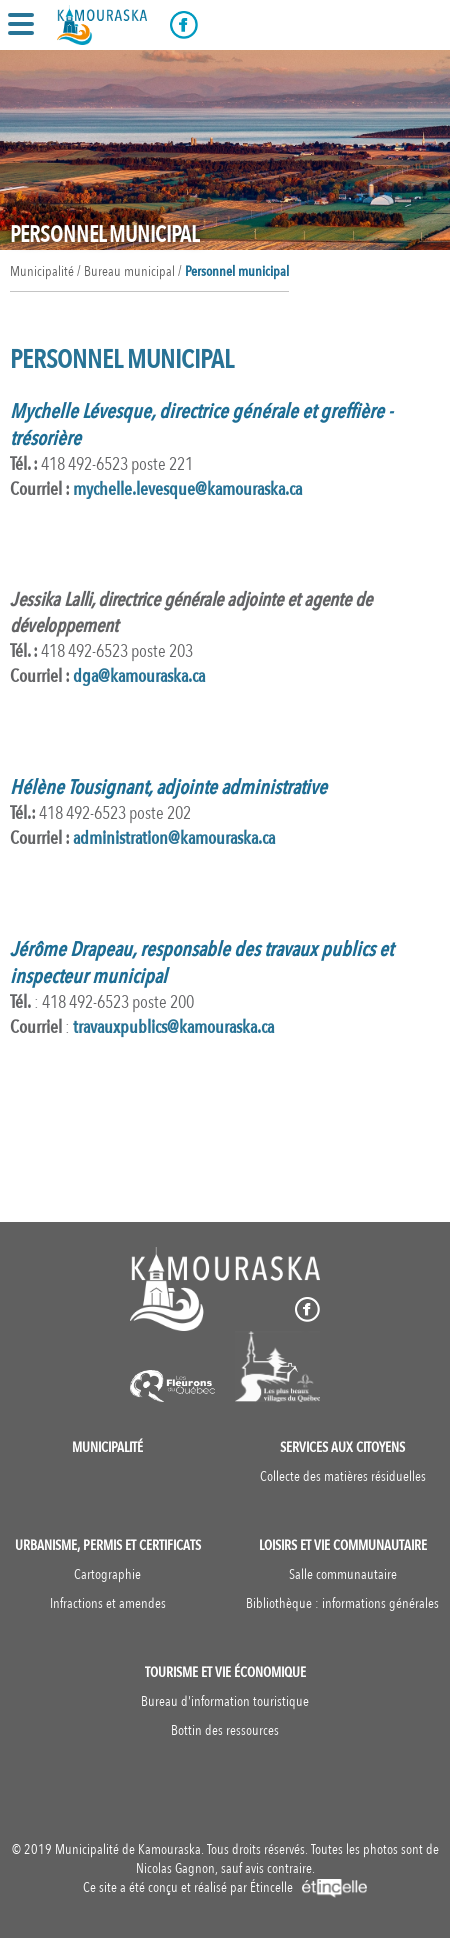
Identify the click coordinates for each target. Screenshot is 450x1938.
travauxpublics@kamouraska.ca (173, 1027)
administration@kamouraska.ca (174, 838)
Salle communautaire (343, 1574)
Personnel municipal (237, 271)
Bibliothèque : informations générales (342, 1603)
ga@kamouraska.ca (139, 676)
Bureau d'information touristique (225, 1701)
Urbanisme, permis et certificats (108, 1545)
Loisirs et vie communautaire (343, 1545)
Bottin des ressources (225, 1730)
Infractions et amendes (108, 1603)
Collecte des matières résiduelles (343, 1476)
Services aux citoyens (342, 1447)
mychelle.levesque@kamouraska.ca (187, 489)
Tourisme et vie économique (225, 1672)
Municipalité (107, 1447)
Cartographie (107, 1574)
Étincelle (308, 1887)
